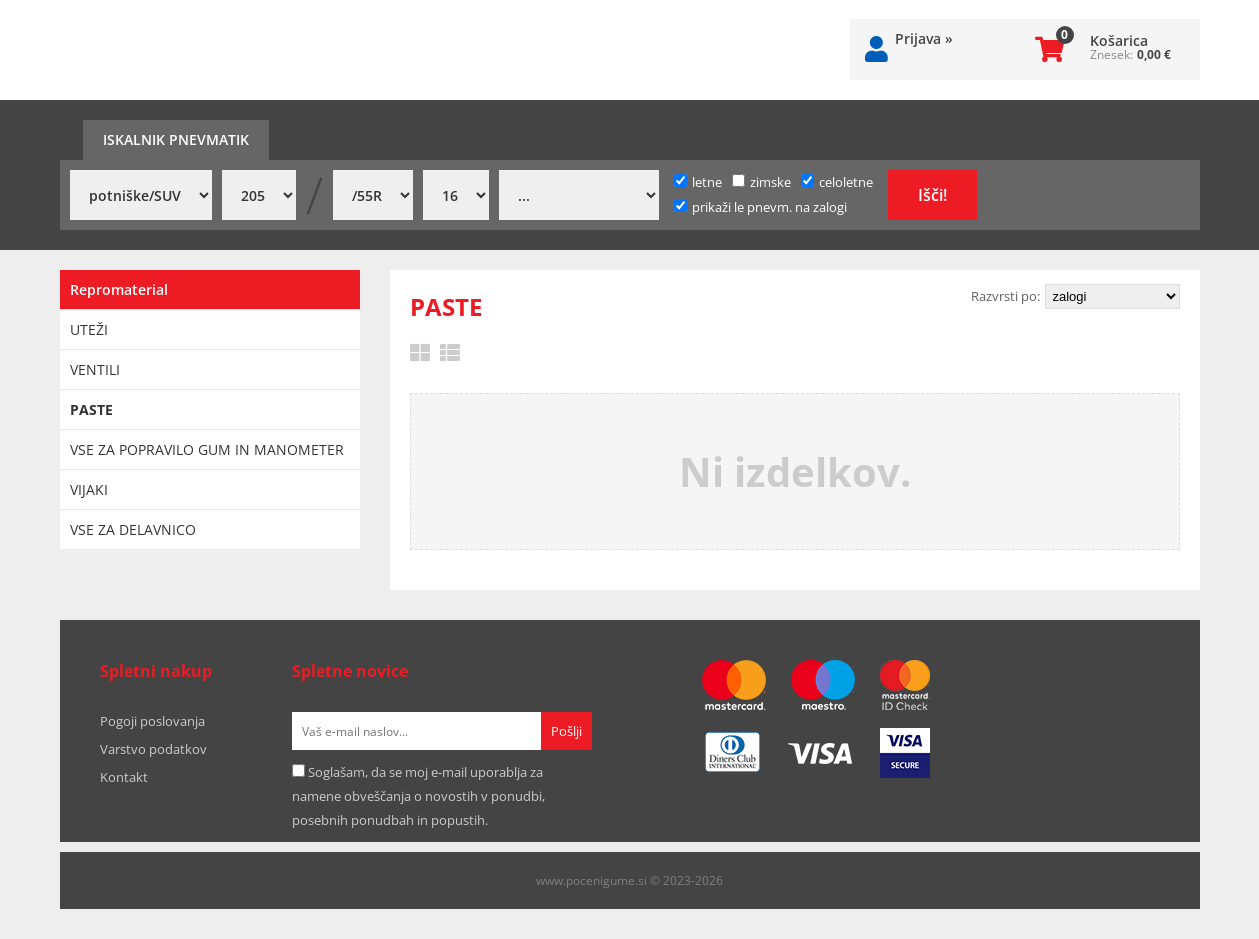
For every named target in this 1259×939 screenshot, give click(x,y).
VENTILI (95, 369)
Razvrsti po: (1005, 296)
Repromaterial (119, 289)
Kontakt (124, 777)
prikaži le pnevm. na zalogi (769, 207)
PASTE (91, 409)
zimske (761, 182)
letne (698, 182)
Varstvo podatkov (153, 749)
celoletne (837, 182)
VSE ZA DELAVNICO (133, 529)
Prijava (924, 38)
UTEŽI (89, 329)
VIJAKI (89, 489)
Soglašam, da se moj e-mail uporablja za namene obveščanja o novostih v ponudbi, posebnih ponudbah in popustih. (418, 796)
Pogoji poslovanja (152, 721)
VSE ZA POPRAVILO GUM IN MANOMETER (207, 449)
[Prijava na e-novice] (566, 731)
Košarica (1119, 40)
